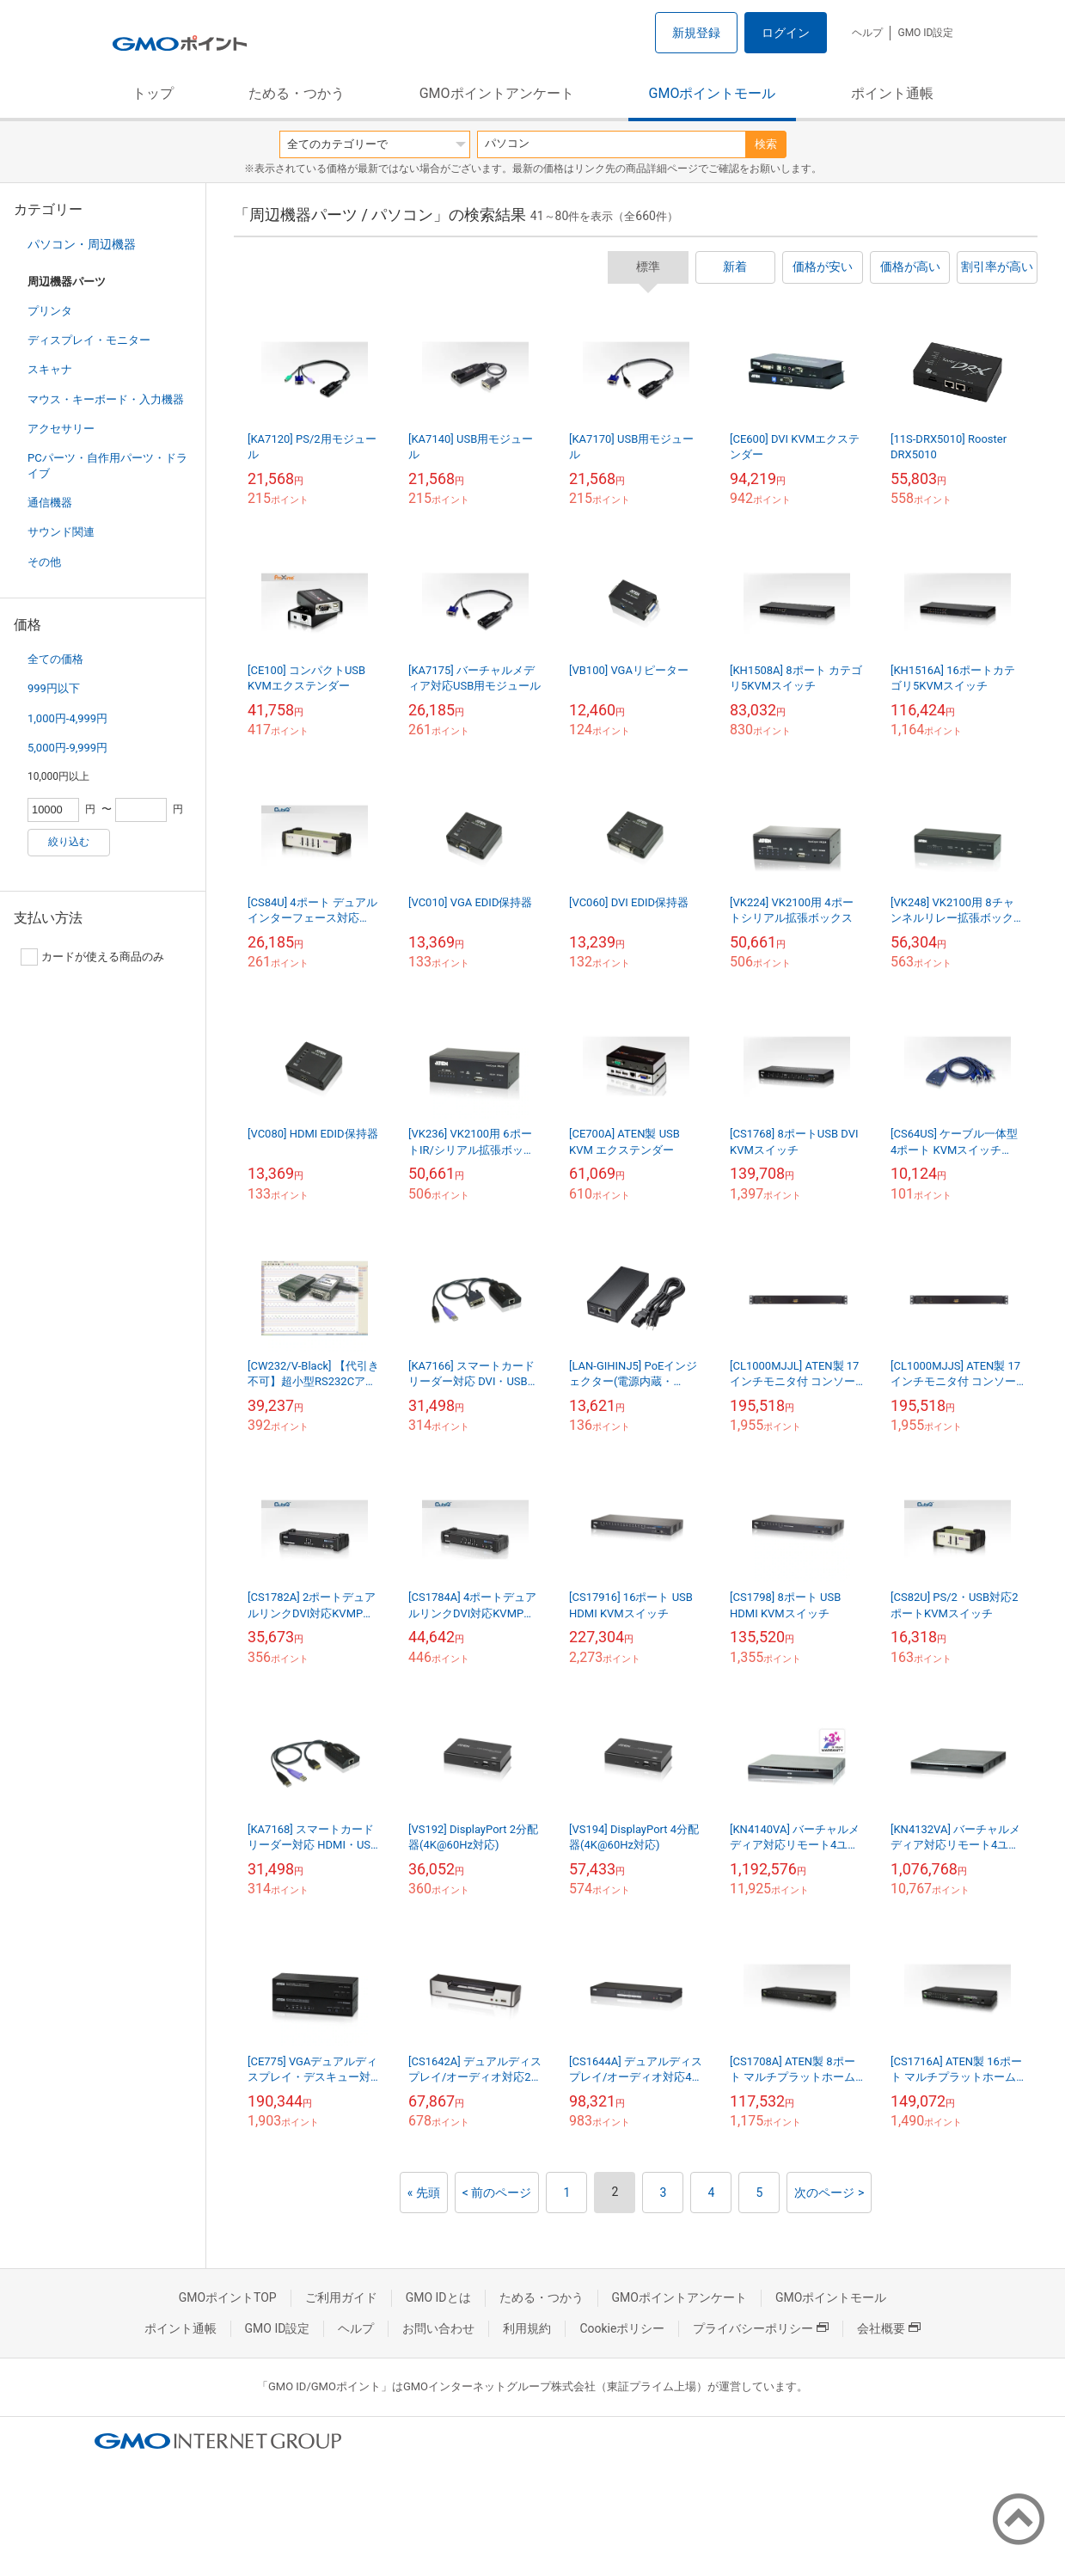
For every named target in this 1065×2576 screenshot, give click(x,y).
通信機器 (50, 502)
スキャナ (50, 369)
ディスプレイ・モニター (89, 340)
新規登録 (696, 33)
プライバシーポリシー (761, 2328)
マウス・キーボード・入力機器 (106, 399)
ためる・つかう (296, 93)
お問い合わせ (438, 2328)
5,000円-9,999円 (67, 747)
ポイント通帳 (892, 93)
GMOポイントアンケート (496, 93)
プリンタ (50, 310)
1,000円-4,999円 (67, 718)
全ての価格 (55, 659)
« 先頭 (423, 2192)
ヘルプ (867, 33)
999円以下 (54, 688)
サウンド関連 (61, 531)
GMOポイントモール (712, 93)
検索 (766, 144)
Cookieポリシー (621, 2328)
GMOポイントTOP (228, 2297)
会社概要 (889, 2328)
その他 (44, 561)
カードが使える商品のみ (92, 957)
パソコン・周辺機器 (82, 244)
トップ (153, 93)
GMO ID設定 (925, 33)
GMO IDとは (438, 2297)
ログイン (786, 33)
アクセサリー (61, 428)
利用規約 (527, 2328)
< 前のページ (497, 2192)
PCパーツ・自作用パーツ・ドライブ (107, 465)
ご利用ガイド (341, 2297)
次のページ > (829, 2192)
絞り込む (68, 842)
